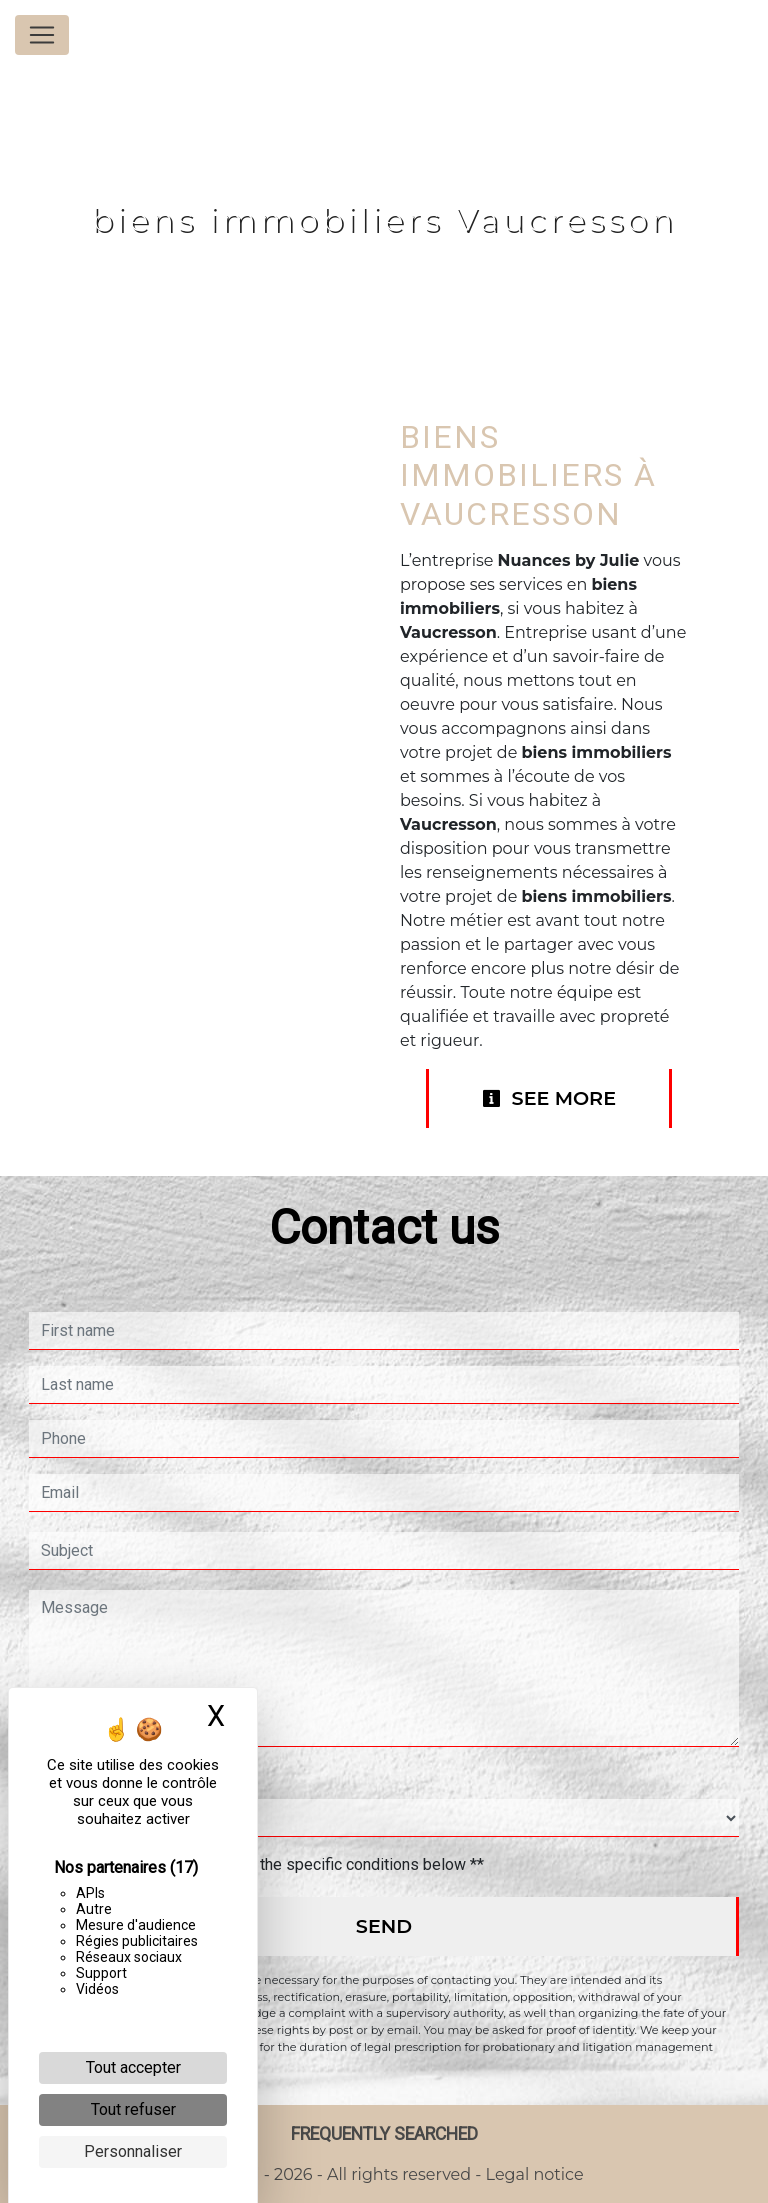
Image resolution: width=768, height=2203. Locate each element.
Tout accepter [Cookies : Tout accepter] (133, 2067)
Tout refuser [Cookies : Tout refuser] (133, 2109)
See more (549, 1098)
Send (384, 1926)
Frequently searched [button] (384, 2134)
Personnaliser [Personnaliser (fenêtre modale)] (133, 2151)
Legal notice (532, 2174)
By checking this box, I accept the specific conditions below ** (266, 1864)
